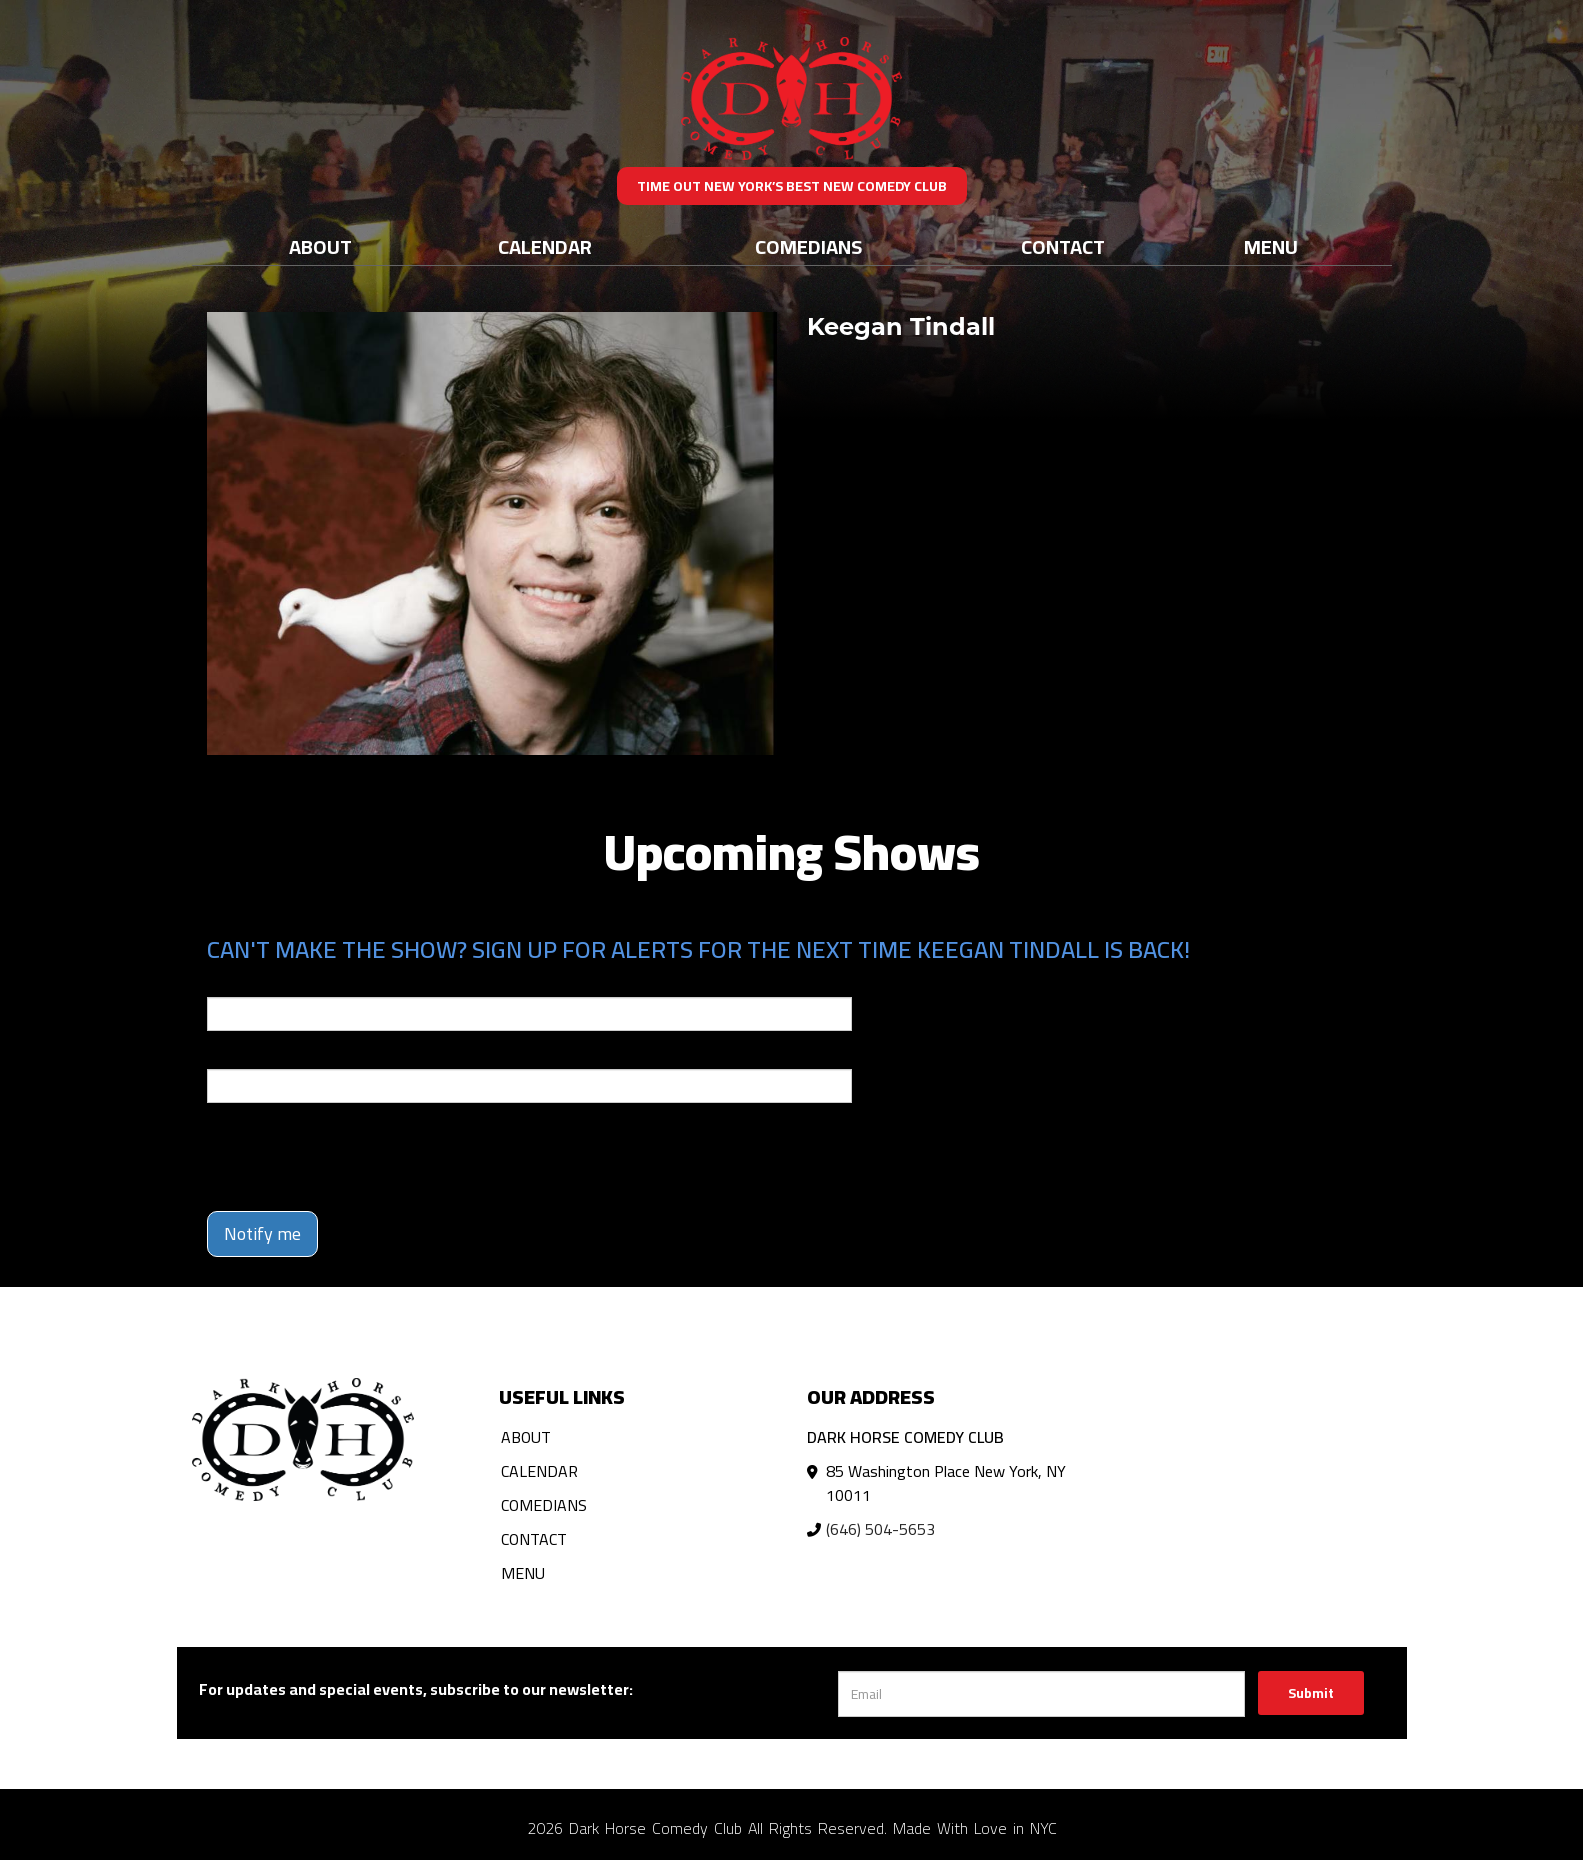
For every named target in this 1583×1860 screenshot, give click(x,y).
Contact (1063, 246)
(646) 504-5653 (880, 1529)
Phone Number (255, 1055)
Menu (1271, 246)
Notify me (262, 1233)
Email (225, 983)
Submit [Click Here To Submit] (1311, 1693)
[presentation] (359, 1157)
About (320, 246)
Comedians (808, 246)
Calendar (545, 246)
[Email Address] (1041, 1694)
